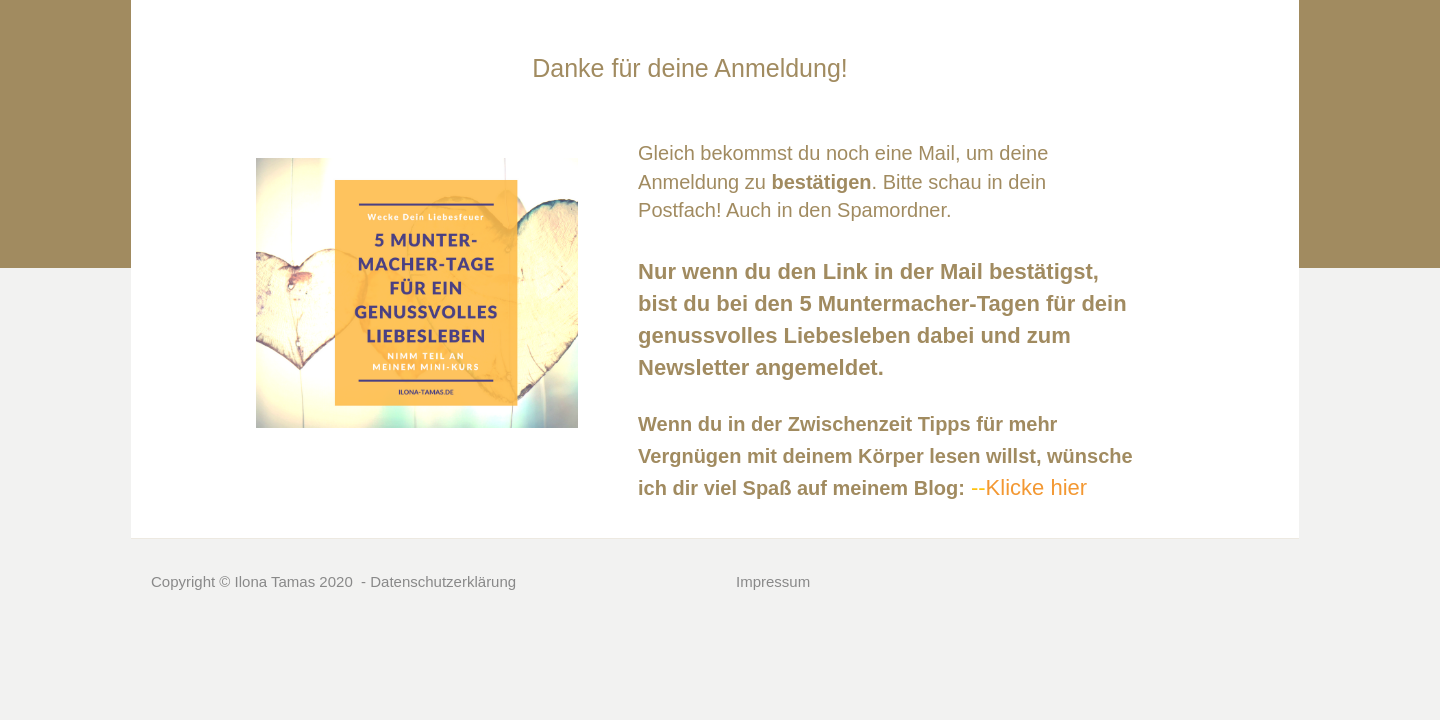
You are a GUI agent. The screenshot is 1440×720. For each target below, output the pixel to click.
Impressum (773, 581)
